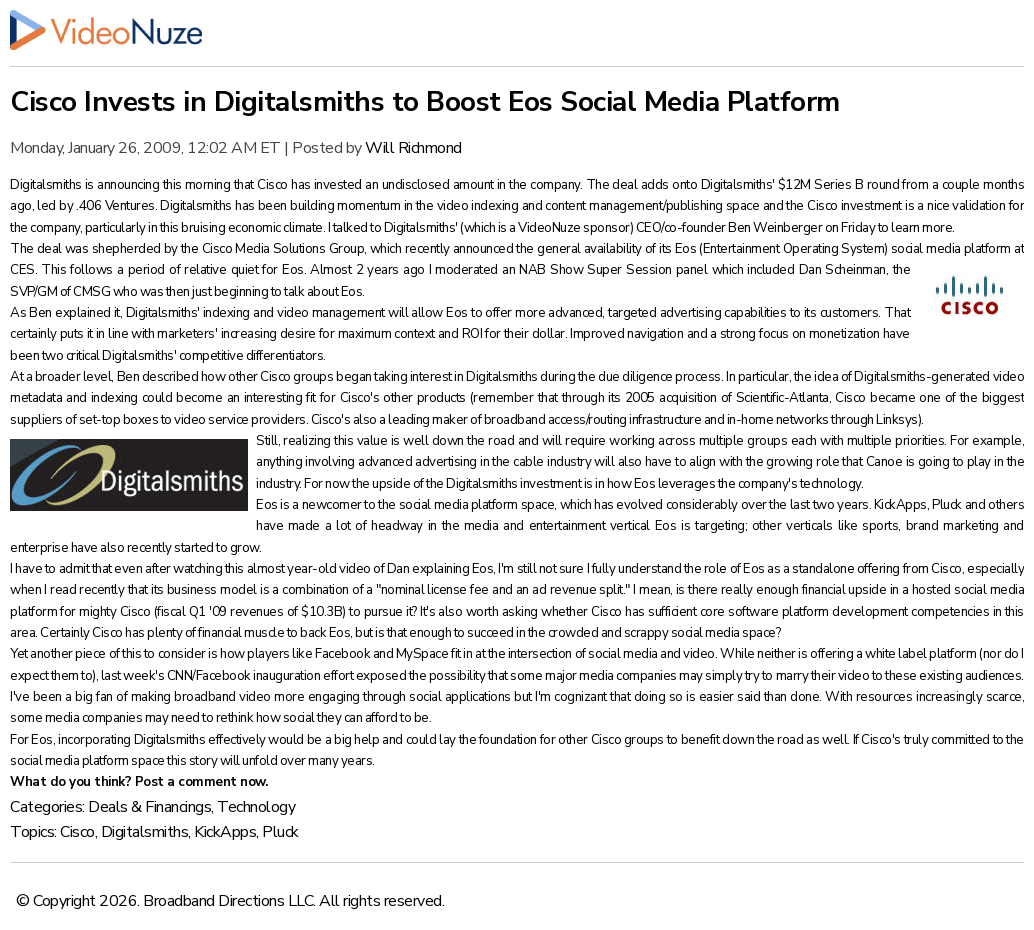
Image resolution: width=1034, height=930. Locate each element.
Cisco (77, 832)
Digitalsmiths (47, 185)
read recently (89, 590)
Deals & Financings (149, 807)
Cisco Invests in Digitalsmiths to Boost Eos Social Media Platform (425, 102)
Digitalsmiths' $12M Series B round (802, 185)
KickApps (900, 505)
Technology (256, 807)
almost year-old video (310, 569)
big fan (95, 697)
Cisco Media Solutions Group (283, 249)
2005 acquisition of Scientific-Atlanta (727, 398)
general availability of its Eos (618, 249)
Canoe (886, 462)
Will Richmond (413, 148)
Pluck (948, 505)
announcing (129, 185)
